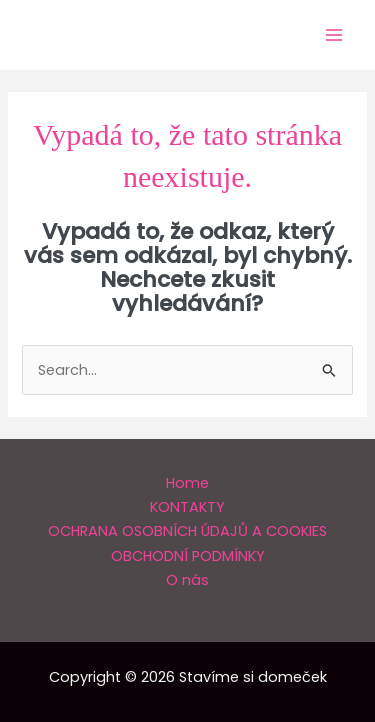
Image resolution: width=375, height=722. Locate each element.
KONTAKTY (187, 507)
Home (187, 483)
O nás (187, 580)
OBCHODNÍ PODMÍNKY (188, 556)
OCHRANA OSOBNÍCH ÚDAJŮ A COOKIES (187, 531)
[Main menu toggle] (334, 35)
